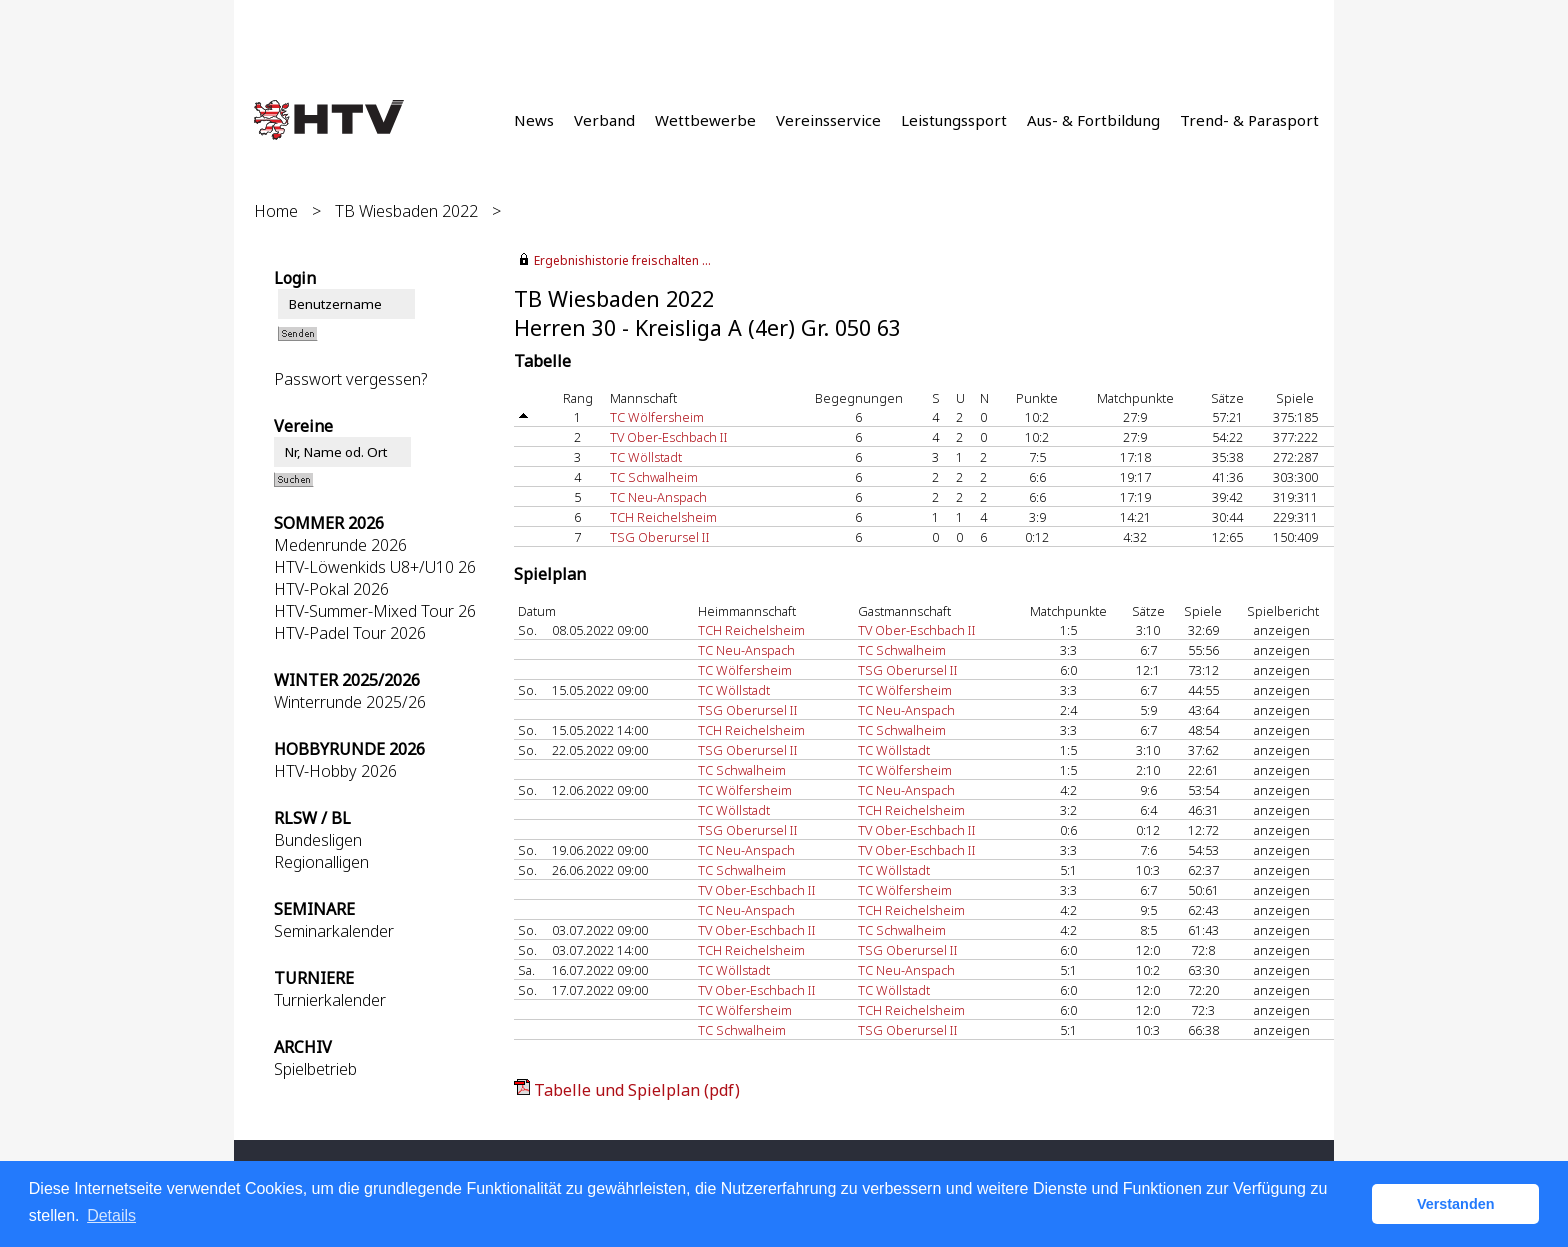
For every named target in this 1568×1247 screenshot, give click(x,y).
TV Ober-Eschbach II (669, 437)
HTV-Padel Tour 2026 (350, 633)
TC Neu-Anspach (658, 497)
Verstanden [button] (1456, 1204)
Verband (604, 120)
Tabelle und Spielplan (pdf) (637, 1090)
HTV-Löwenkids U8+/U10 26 (375, 567)
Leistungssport (954, 120)
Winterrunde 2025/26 (350, 702)
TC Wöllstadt (646, 457)
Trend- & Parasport (1249, 120)
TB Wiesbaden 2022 (406, 211)
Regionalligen (321, 862)
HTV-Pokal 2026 (331, 589)
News (534, 120)
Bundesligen (318, 840)
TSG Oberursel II (660, 537)
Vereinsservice (828, 120)
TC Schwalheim (654, 477)
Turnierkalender (330, 1000)
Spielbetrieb (315, 1069)
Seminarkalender (334, 931)
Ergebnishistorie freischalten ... (622, 260)
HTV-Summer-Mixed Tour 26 (375, 611)
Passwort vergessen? (350, 379)
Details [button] (111, 1215)
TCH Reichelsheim (663, 517)
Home (276, 211)
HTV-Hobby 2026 (335, 771)
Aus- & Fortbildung (1093, 120)
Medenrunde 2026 (340, 545)
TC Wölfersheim (657, 417)
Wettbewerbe (705, 120)
